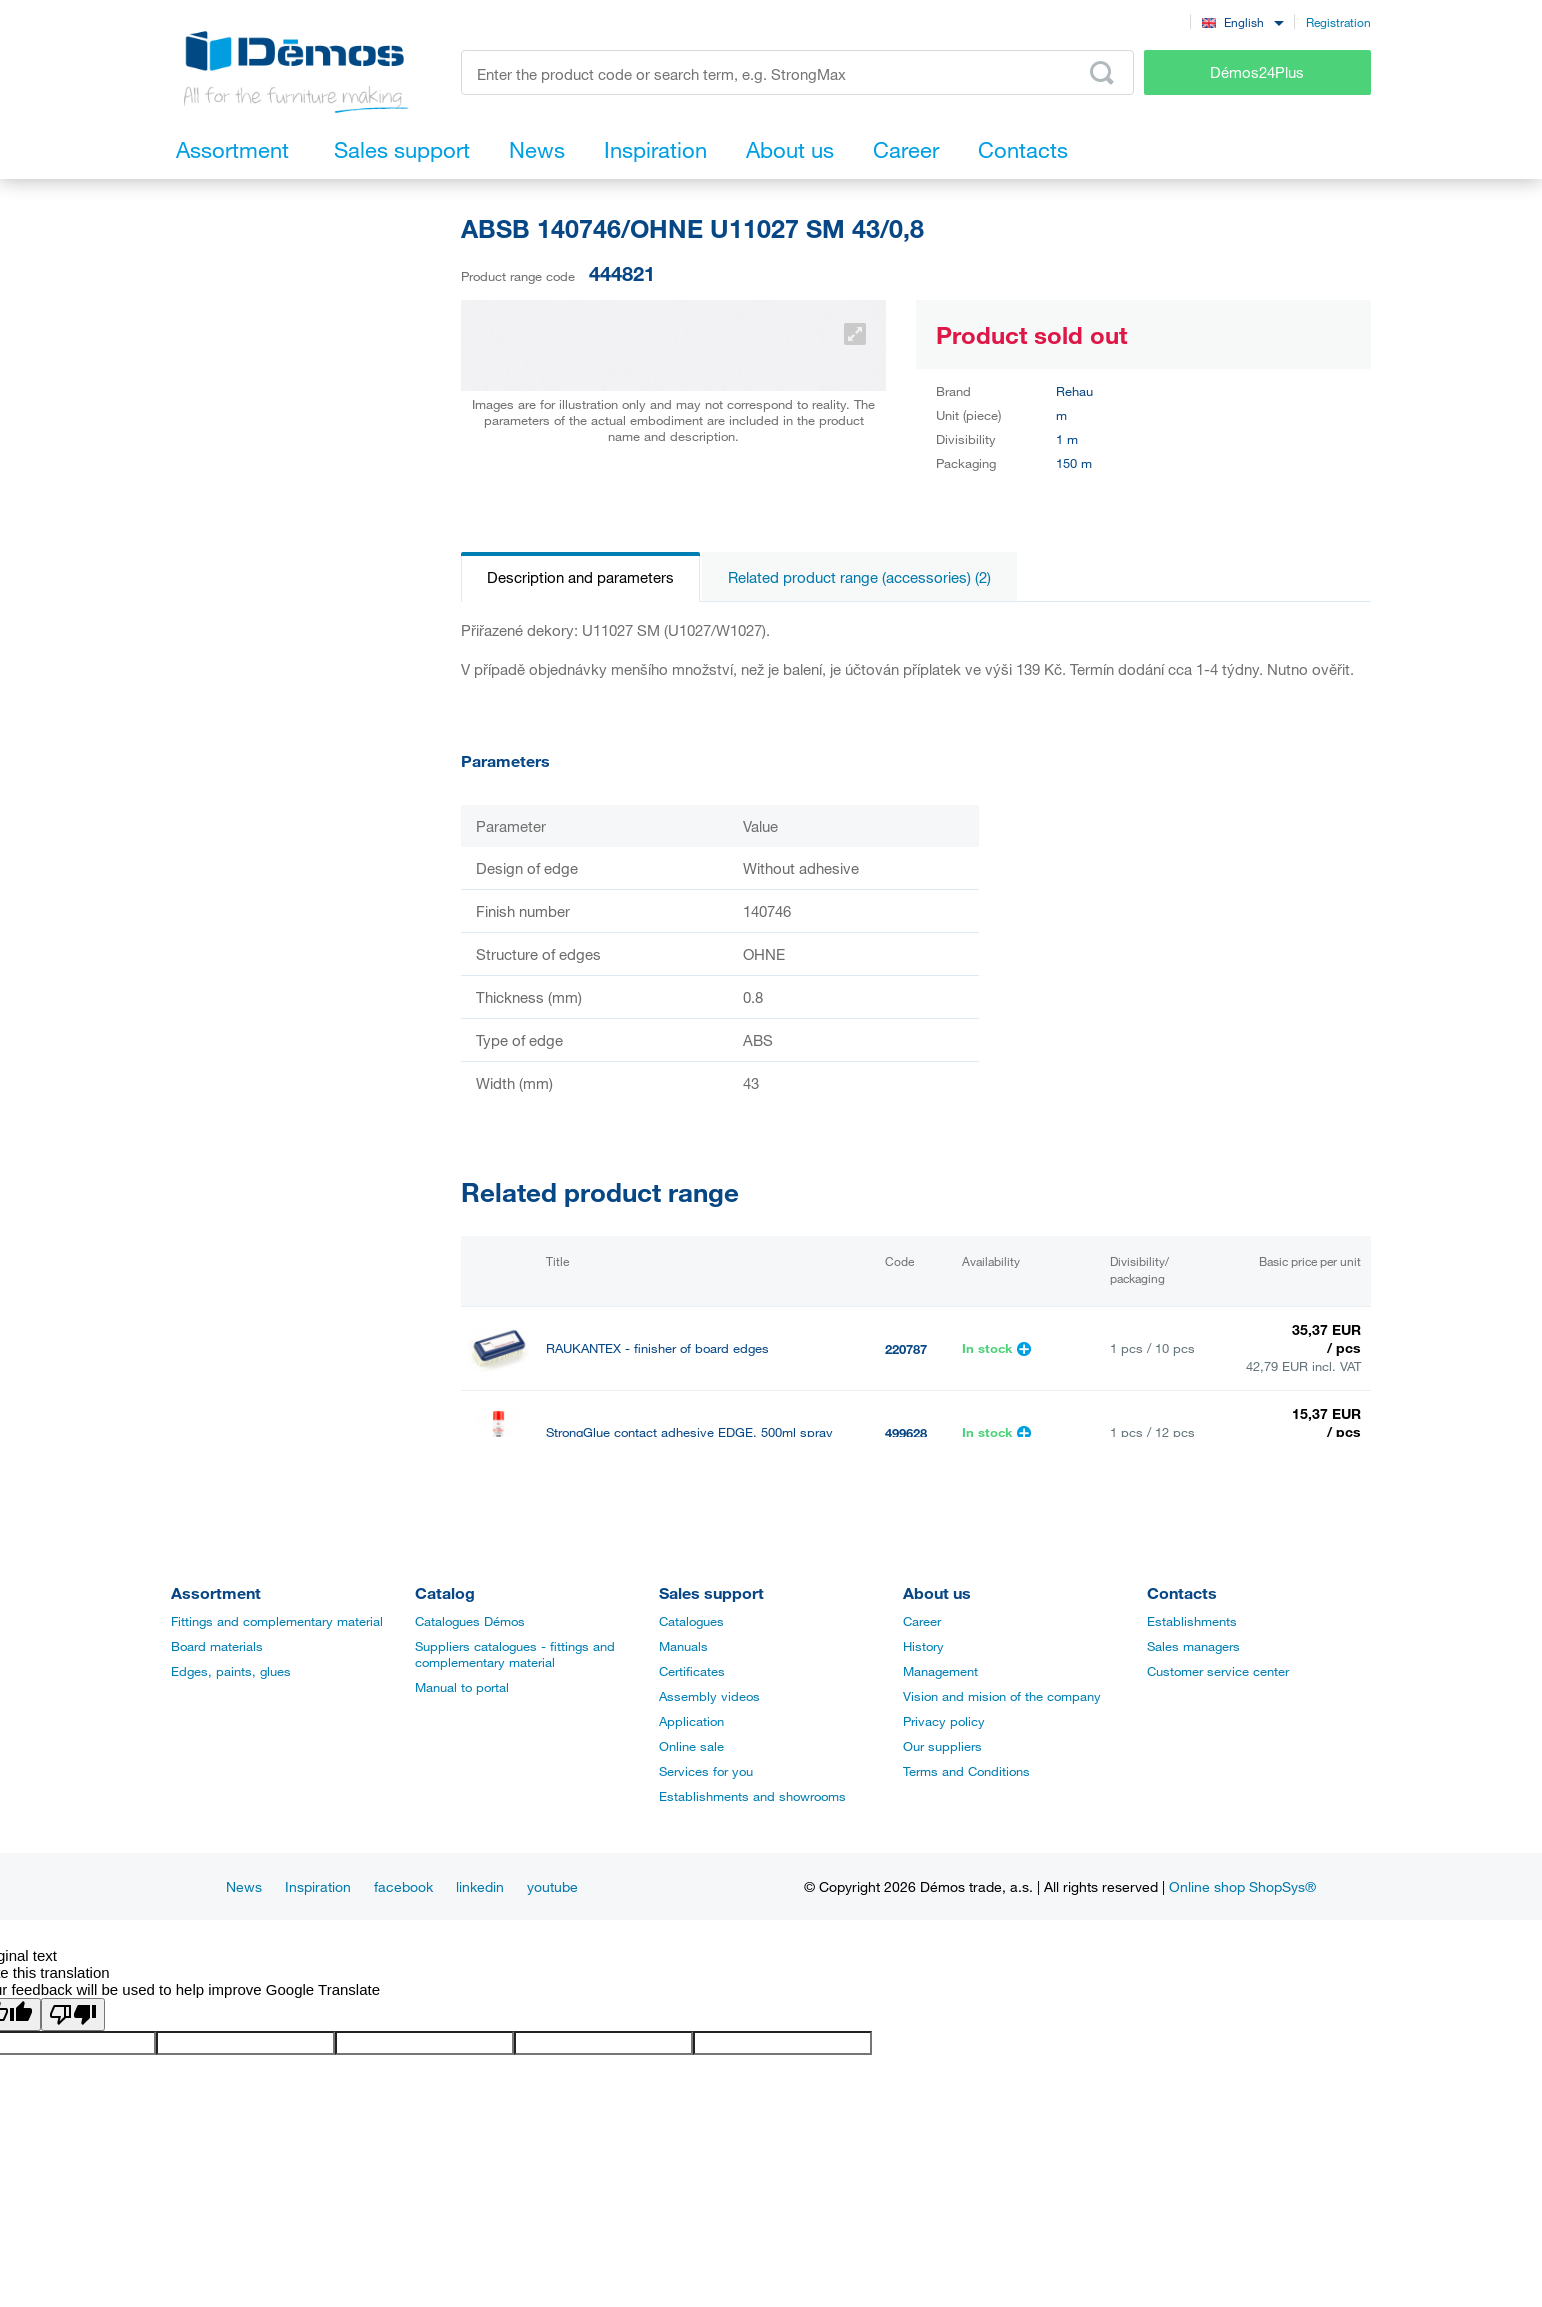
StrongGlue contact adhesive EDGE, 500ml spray (689, 1432)
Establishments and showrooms (752, 1796)
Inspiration (318, 1886)
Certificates (692, 1671)
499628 (906, 1433)
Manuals (683, 1646)
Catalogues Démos (470, 1621)
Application (691, 1721)
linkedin (480, 1886)
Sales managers (1193, 1646)
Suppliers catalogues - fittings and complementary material (515, 1654)
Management (940, 1671)
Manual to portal (462, 1687)
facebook (403, 1886)
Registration (1338, 22)
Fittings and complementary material (277, 1621)
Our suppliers (942, 1746)
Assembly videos (709, 1696)
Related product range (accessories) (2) (859, 577)
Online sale (691, 1746)
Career (922, 1621)
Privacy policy (944, 1721)
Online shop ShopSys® (1242, 1886)
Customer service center (1218, 1671)
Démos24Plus (1257, 72)
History (923, 1646)
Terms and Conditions (966, 1771)
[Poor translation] (73, 2014)
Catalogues (691, 1621)
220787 (906, 1349)
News (244, 1886)
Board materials (217, 1646)
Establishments (1192, 1621)
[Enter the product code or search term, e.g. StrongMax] (797, 72)
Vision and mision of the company (1002, 1696)
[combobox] (1242, 21)
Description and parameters (580, 577)
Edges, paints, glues (231, 1671)
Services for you (706, 1771)
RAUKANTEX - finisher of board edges (657, 1348)
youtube (552, 1886)
